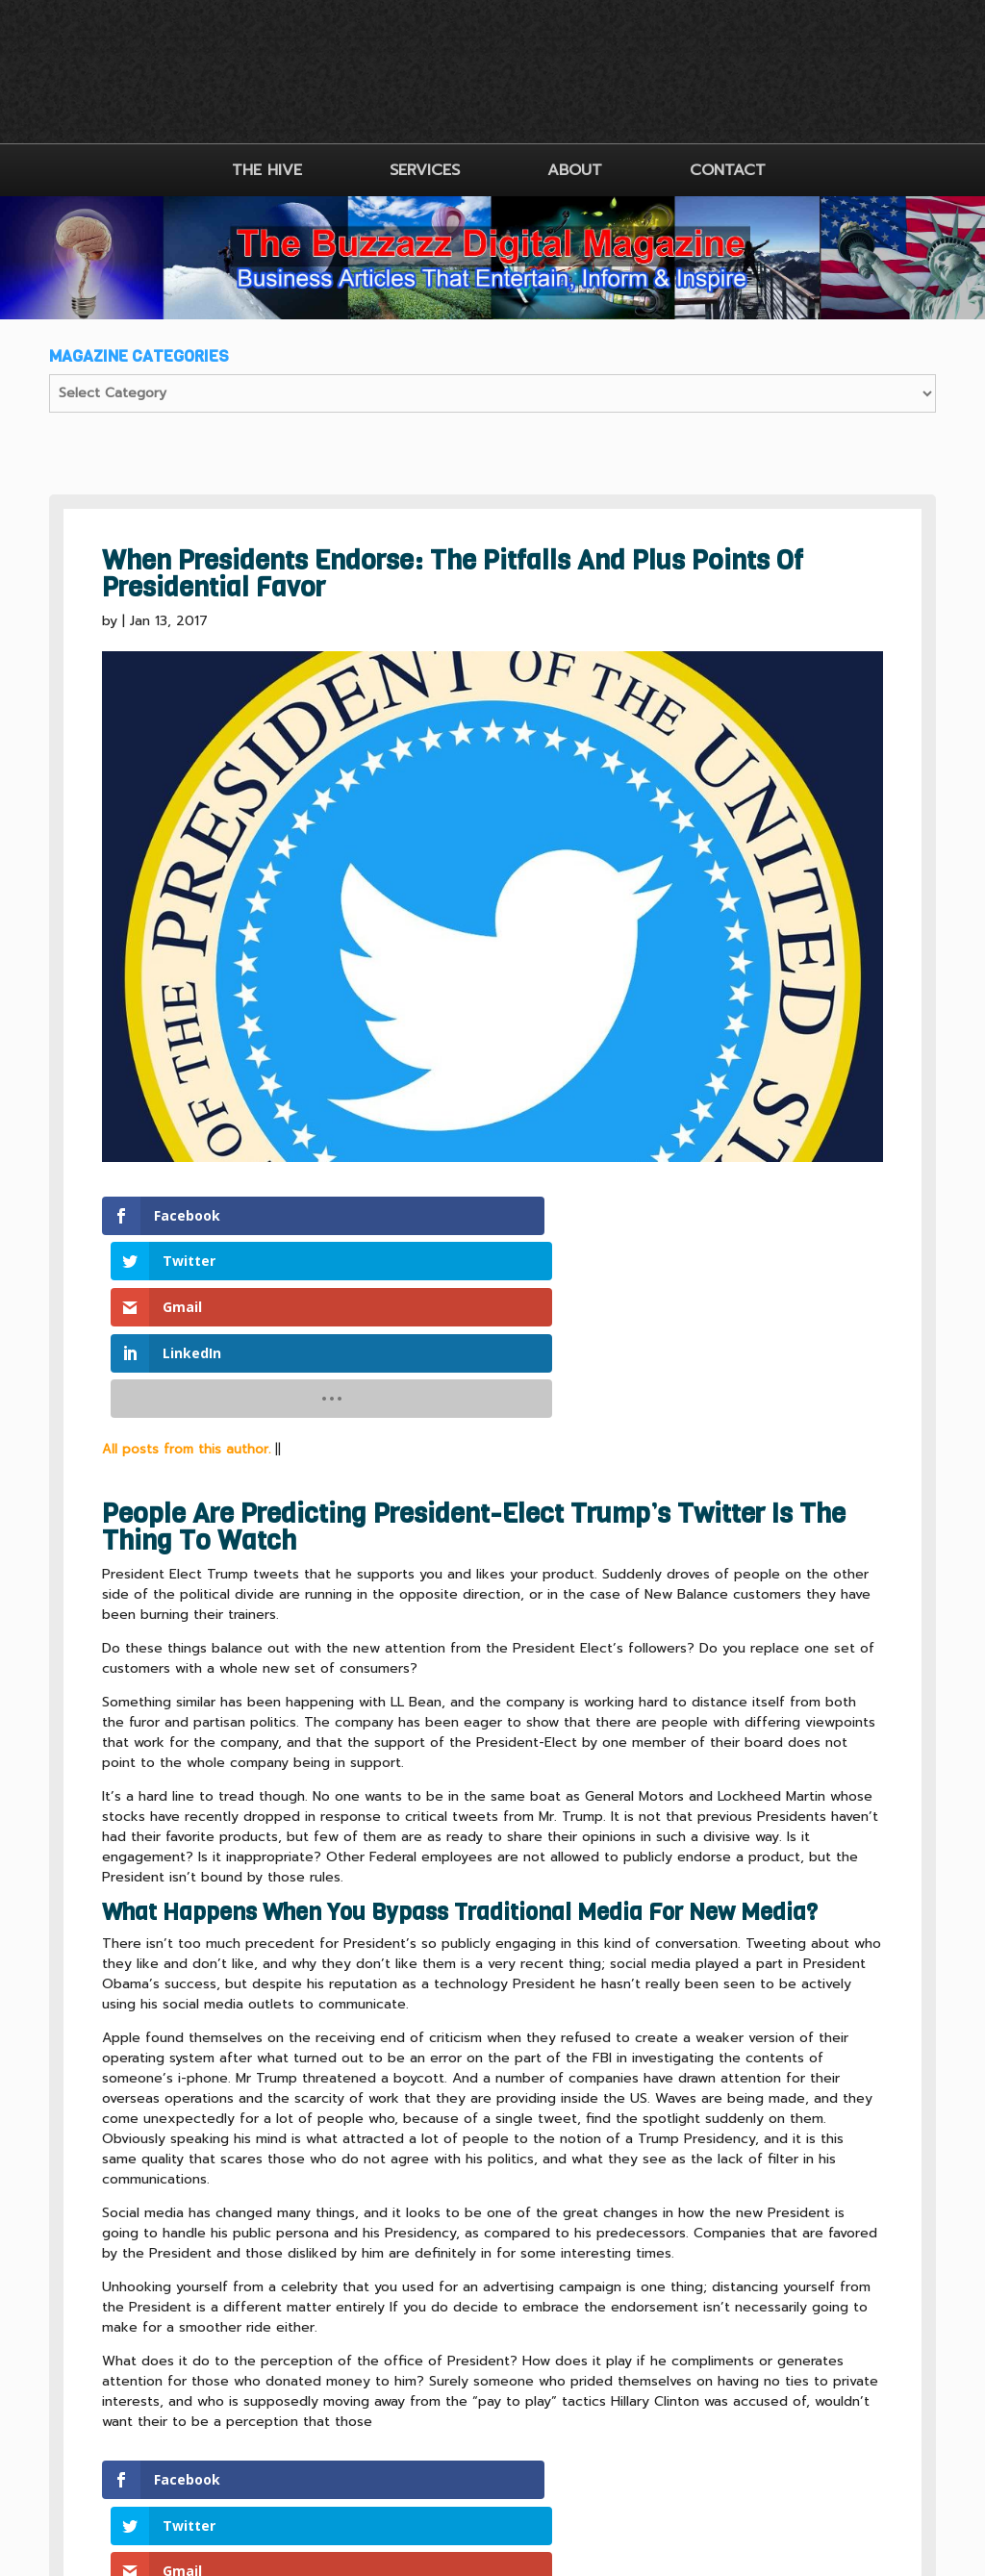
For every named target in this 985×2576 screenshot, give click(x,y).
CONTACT (728, 170)
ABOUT (574, 170)
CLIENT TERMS (445, 2436)
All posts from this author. (186, 1266)
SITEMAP (558, 2436)
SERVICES (425, 170)
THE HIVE (267, 170)
